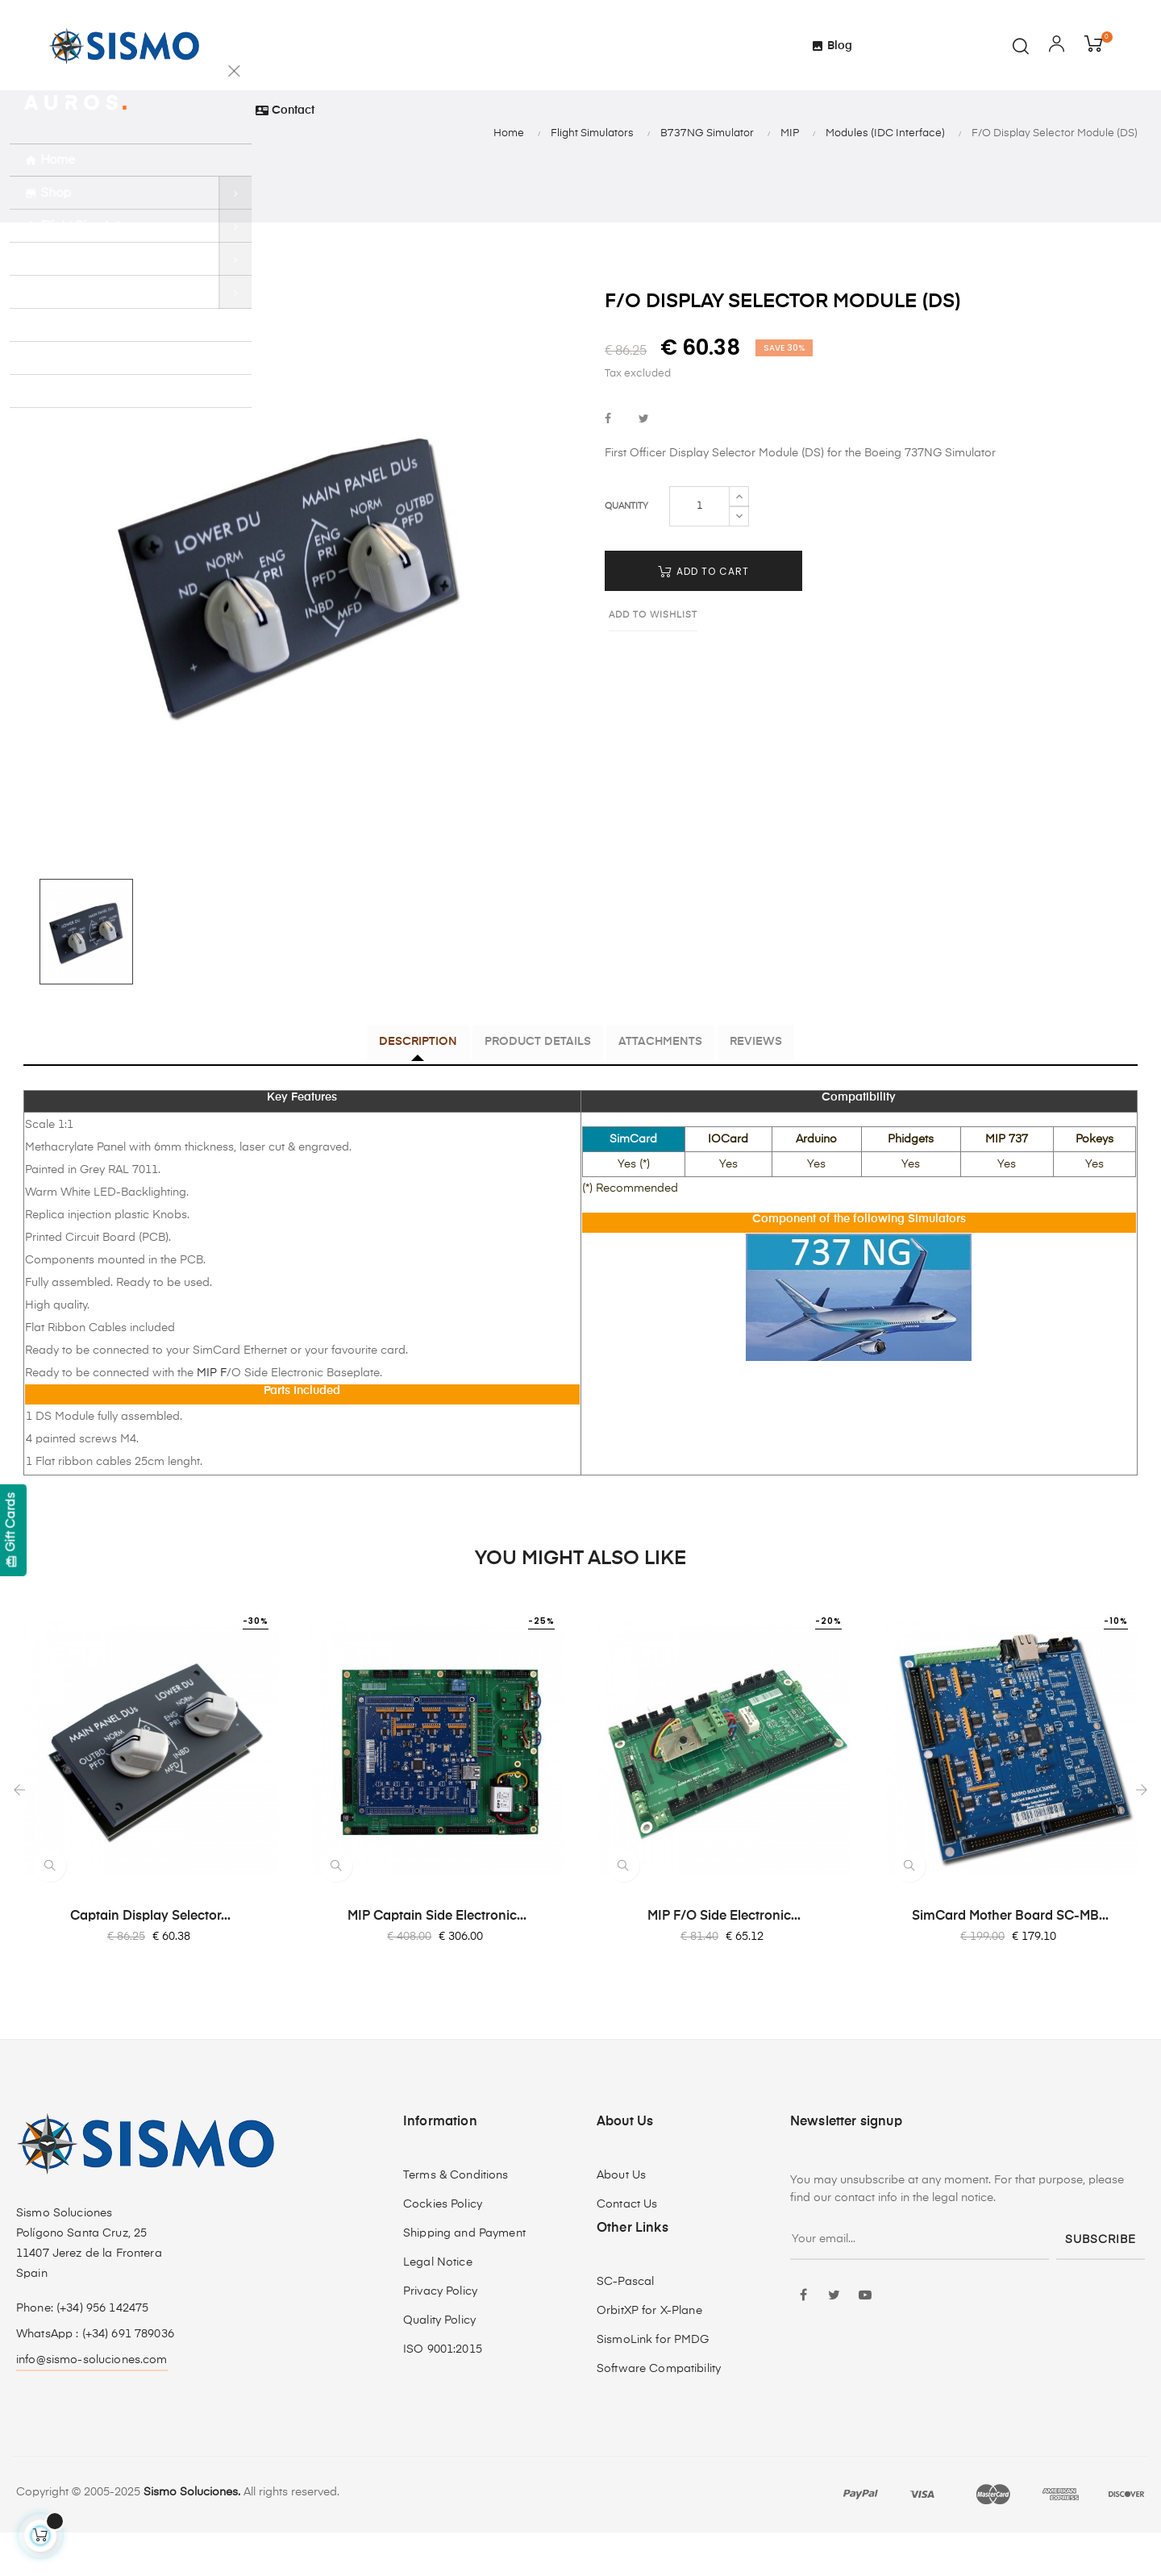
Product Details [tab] (525, 1087)
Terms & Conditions (456, 2218)
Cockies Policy (442, 2247)
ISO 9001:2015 (442, 2393)
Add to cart (703, 616)
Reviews (792, 1087)
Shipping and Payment (464, 2277)
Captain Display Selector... (150, 1959)
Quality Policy (439, 2364)
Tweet (644, 465)
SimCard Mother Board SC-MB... (1010, 1959)
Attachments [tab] (672, 1087)
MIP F (210, 1415)
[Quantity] (699, 551)
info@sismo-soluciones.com (92, 2402)
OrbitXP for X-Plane (649, 2354)
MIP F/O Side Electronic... (724, 1959)
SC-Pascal (625, 2325)
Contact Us (627, 2247)
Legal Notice (437, 2306)
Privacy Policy (440, 2335)
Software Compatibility (659, 2412)
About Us (621, 2218)
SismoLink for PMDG (653, 2383)
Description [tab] (382, 1087)
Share (608, 465)
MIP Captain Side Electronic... (436, 1959)
